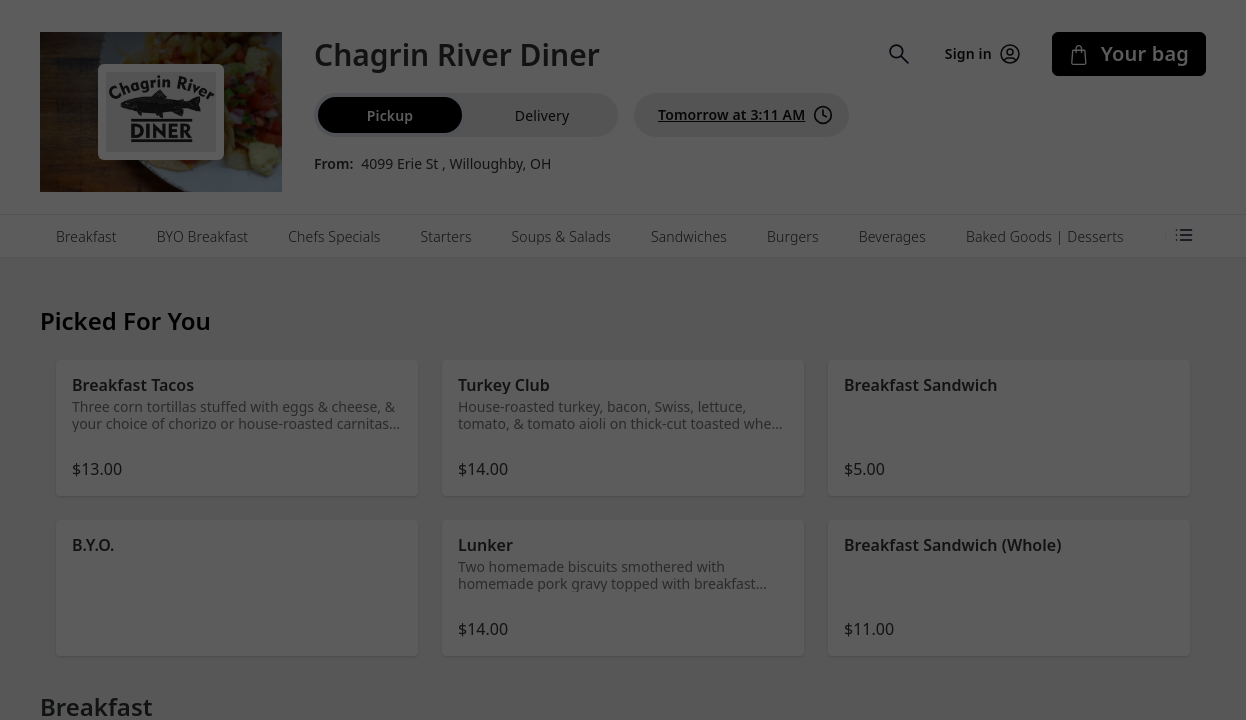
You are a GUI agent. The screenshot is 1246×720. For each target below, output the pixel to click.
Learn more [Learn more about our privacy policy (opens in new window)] (654, 196)
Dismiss (623, 255)
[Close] (819, 88)
